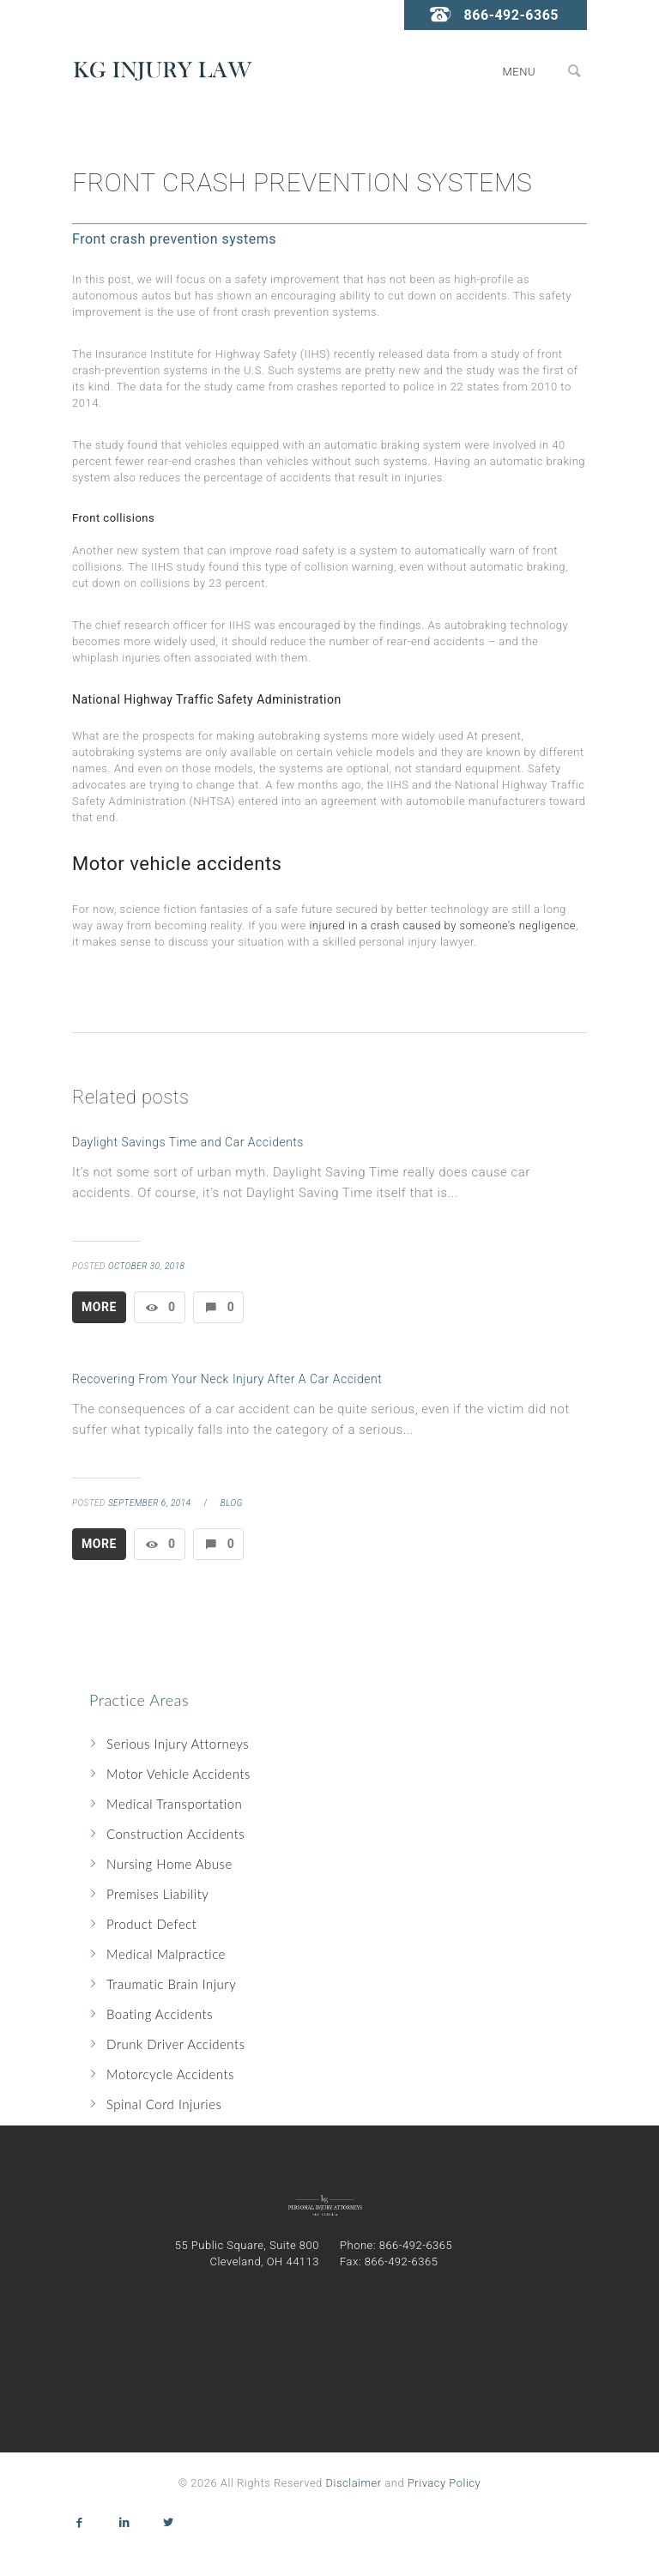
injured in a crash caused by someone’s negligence (442, 925)
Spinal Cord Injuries (163, 2104)
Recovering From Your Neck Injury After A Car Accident (227, 1379)
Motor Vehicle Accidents (178, 1773)
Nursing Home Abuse (169, 1864)
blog (232, 1503)
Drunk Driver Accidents (175, 2044)
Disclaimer (354, 2482)
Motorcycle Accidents (170, 2074)
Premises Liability (157, 1894)
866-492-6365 (511, 15)
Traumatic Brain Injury (171, 1984)
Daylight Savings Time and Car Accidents (188, 1142)
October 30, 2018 (146, 1266)
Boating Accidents (159, 2014)
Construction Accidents (175, 1833)
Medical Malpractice (166, 1954)
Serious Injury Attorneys (177, 1743)
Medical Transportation (174, 1803)
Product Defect (151, 1924)
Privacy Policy (444, 2482)
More (99, 1307)
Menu (519, 71)
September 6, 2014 (149, 1503)
